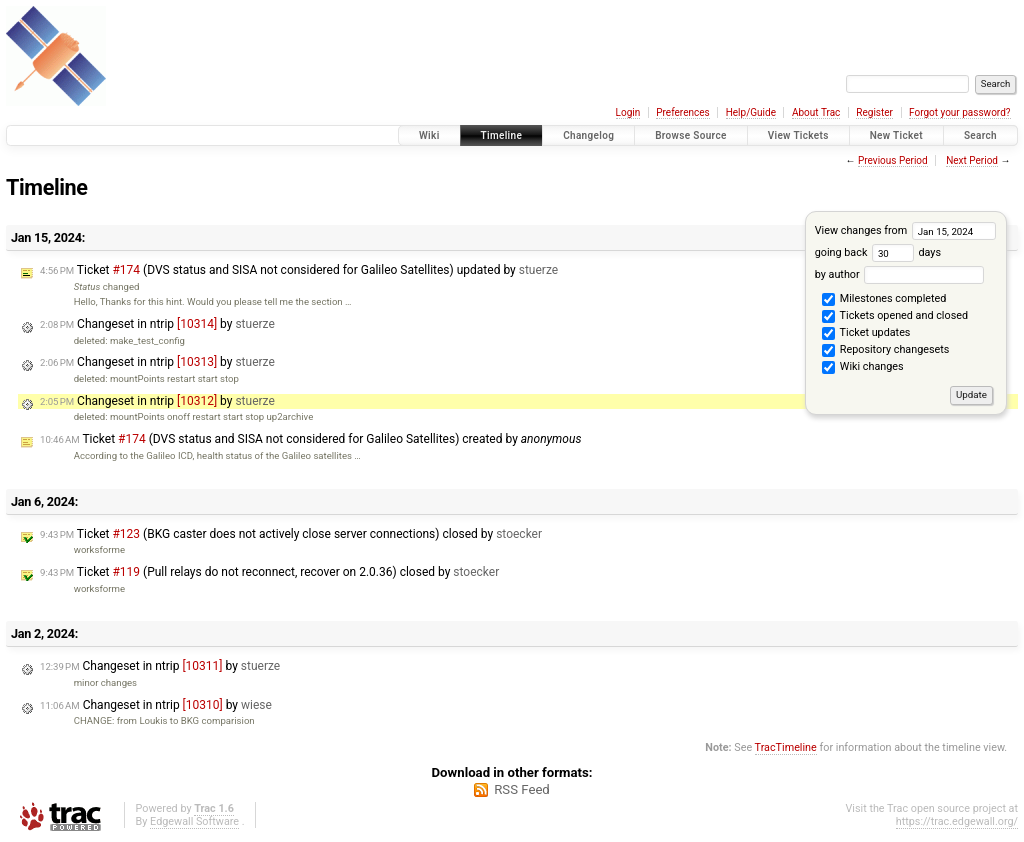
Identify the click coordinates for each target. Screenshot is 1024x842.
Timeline (502, 135)
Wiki (429, 135)
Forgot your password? (960, 112)
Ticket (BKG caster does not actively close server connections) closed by (291, 534)
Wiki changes (862, 368)
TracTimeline (786, 747)
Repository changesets (885, 351)
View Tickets (798, 135)
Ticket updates (866, 334)
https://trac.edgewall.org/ (957, 821)
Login (628, 112)
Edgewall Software (194, 821)
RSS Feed (522, 789)
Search (980, 135)
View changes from (905, 230)
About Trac (816, 112)
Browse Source (691, 135)
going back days (878, 252)
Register (874, 112)
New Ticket (896, 135)
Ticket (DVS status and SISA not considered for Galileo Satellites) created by (310, 439)
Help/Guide (751, 112)
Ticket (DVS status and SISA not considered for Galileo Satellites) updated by (299, 270)
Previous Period (893, 160)
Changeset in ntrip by (157, 324)
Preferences (682, 112)
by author (899, 274)
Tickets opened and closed (895, 317)
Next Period (972, 160)
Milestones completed (884, 300)
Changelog (588, 135)
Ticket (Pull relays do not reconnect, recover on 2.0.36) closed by (269, 572)
